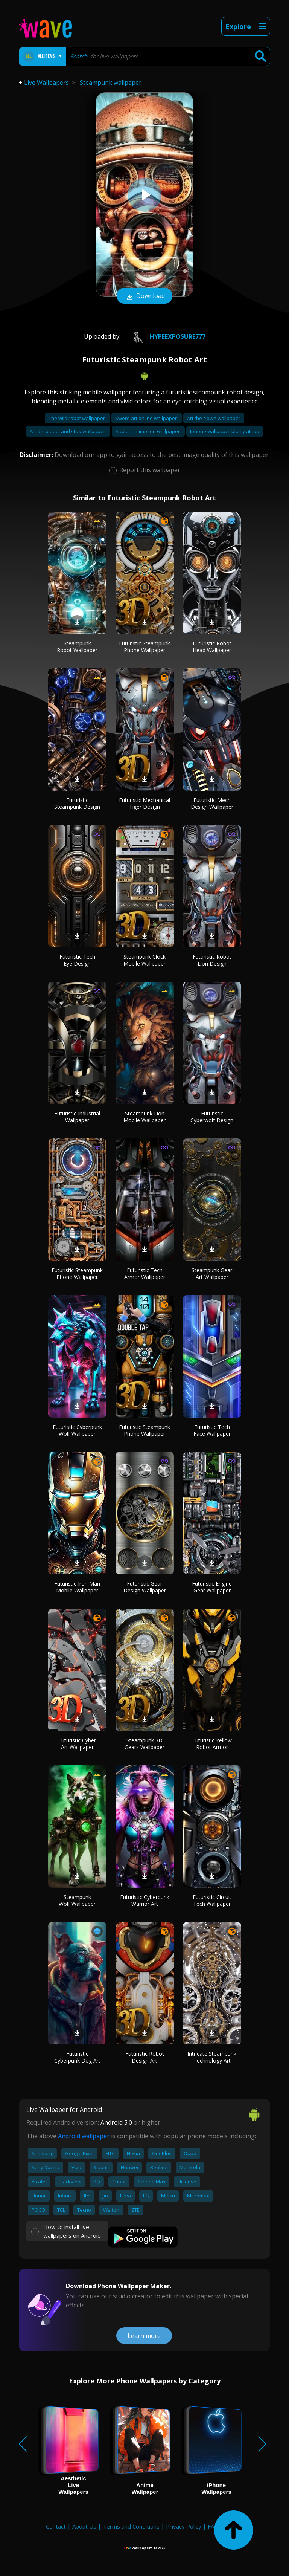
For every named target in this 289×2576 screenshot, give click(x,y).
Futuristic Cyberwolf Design (211, 1117)
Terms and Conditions (131, 2526)
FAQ (213, 2526)
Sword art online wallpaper (146, 418)
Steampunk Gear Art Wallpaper (212, 1273)
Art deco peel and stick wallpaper (68, 431)
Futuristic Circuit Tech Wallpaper (212, 1900)
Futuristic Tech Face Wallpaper (212, 1430)
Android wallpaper (84, 2136)
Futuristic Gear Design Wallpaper (144, 1587)
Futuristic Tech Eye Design (77, 960)
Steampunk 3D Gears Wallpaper (144, 1744)
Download (144, 296)
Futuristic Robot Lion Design (212, 960)
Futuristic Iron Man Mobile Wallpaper (77, 1587)
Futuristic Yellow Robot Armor (212, 1744)
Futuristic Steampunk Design (77, 803)
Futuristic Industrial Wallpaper (77, 1117)
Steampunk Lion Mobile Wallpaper (144, 1117)
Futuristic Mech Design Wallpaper (212, 803)
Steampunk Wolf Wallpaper (77, 1900)
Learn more (144, 2336)
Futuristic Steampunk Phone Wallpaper (144, 647)
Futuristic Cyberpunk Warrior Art (144, 1900)
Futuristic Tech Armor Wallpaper (144, 1273)
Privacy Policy (183, 2526)
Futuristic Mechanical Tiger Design (144, 803)
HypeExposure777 (165, 336)
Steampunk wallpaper (110, 82)
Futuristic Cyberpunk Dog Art (77, 2057)
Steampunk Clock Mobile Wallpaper (144, 960)
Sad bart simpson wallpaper (148, 431)
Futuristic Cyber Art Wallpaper (77, 1744)
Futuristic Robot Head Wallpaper (212, 647)
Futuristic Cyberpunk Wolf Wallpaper (77, 1430)
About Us (84, 2526)
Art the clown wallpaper (213, 418)
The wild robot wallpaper (77, 418)
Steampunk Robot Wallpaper (77, 647)
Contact (56, 2526)
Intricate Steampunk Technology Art (211, 2057)
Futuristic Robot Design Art (144, 2057)
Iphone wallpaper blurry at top (224, 431)
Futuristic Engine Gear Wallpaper (212, 1587)
